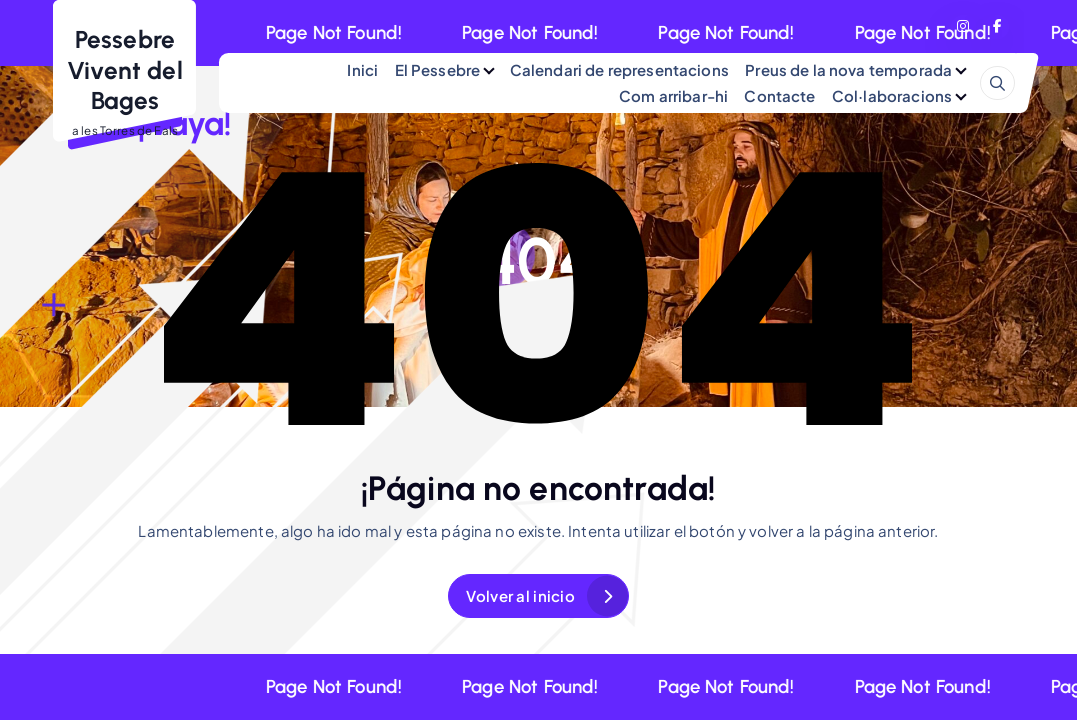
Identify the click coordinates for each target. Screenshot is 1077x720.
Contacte (779, 95)
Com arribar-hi (673, 95)
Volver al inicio (520, 595)
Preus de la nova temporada (848, 69)
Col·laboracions (892, 95)
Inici (362, 69)
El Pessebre (438, 69)
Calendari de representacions (619, 69)
